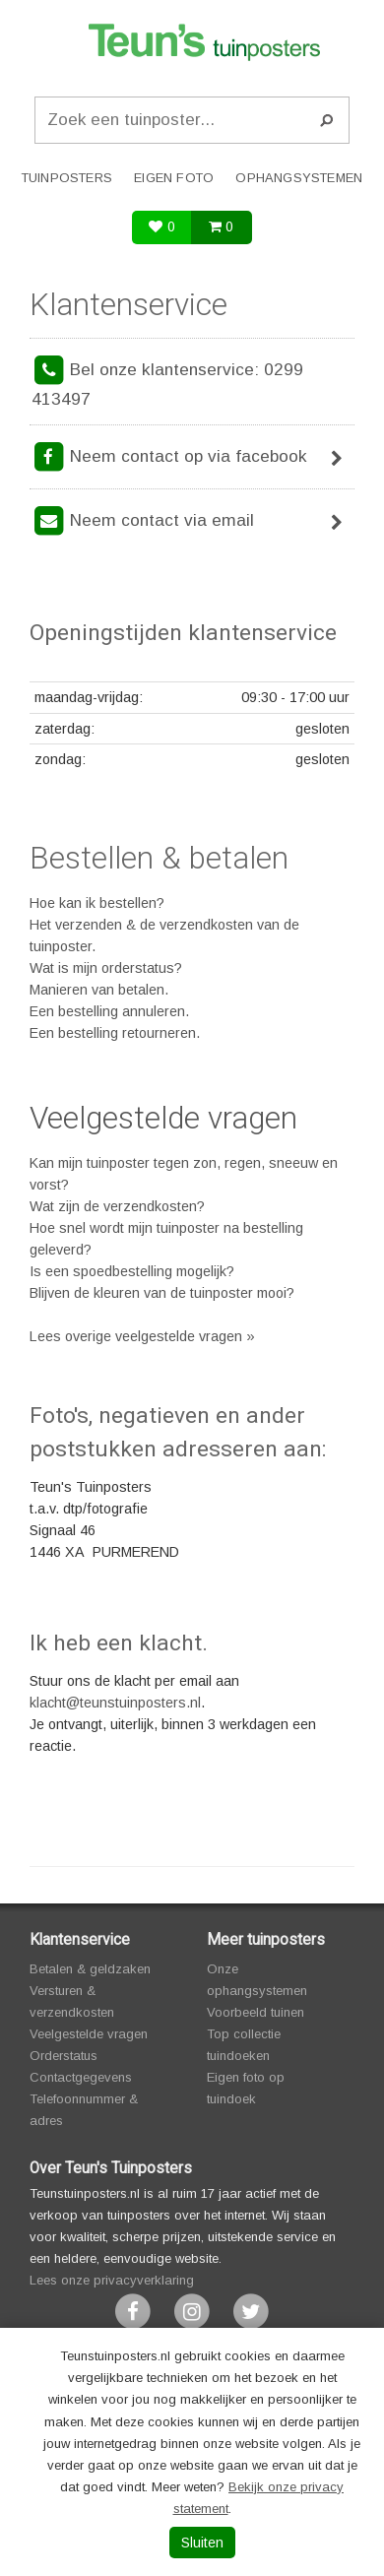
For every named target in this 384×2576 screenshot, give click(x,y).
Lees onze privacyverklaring (112, 2280)
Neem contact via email (192, 522)
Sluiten (202, 2542)
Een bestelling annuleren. (109, 1011)
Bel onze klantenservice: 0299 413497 (167, 381)
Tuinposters (67, 177)
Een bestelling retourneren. (115, 1033)
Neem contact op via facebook (192, 458)
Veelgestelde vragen (163, 1118)
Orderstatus (63, 2055)
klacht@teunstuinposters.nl (115, 1702)
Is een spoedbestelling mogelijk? (132, 1271)
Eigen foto (174, 177)
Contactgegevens (81, 2077)
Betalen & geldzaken (90, 1969)
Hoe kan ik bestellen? (97, 903)
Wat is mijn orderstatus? (106, 968)
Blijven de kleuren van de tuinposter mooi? (162, 1293)
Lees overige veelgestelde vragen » (142, 1336)
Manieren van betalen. (99, 990)
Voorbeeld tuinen (255, 2012)
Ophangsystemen (298, 177)
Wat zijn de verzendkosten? (117, 1206)
